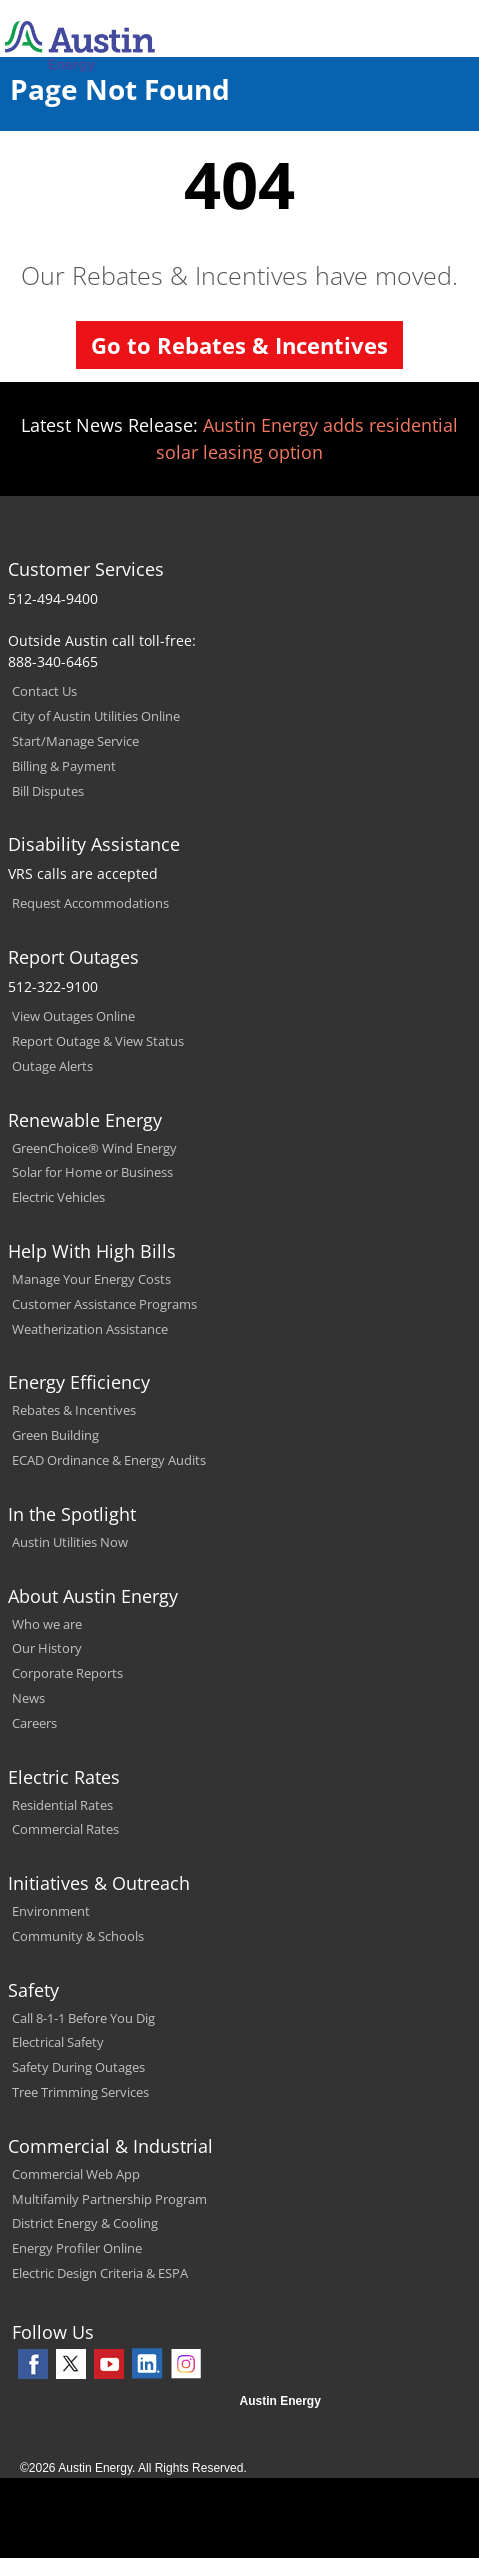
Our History (47, 1648)
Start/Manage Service (75, 741)
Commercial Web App (76, 2174)
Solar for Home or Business (92, 1172)
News (28, 1698)
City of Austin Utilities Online (96, 716)
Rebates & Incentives (74, 1410)
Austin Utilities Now (70, 1542)
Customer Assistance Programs (104, 1304)
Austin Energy (280, 2401)
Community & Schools (78, 1936)
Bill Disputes (48, 791)
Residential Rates (62, 1805)
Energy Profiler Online (77, 2248)
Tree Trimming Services (80, 2092)
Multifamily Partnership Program (109, 2199)
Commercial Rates (65, 1829)
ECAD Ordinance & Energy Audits (109, 1460)
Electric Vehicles (58, 1197)
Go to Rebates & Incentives (239, 345)
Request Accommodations (90, 903)
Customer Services (86, 569)
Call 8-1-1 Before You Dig (83, 2018)
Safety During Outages (78, 2067)
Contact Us (44, 691)
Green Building (55, 1435)
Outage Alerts (52, 1066)
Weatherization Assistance (90, 1329)
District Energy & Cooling (85, 2223)
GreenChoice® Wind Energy (94, 1148)
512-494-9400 (53, 598)
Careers (34, 1723)
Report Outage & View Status (98, 1041)
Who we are (47, 1624)
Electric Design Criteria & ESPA (100, 2273)
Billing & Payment (64, 766)
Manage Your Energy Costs (91, 1279)
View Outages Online (73, 1016)
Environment (51, 1911)
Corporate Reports (67, 1673)
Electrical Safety (58, 2042)
